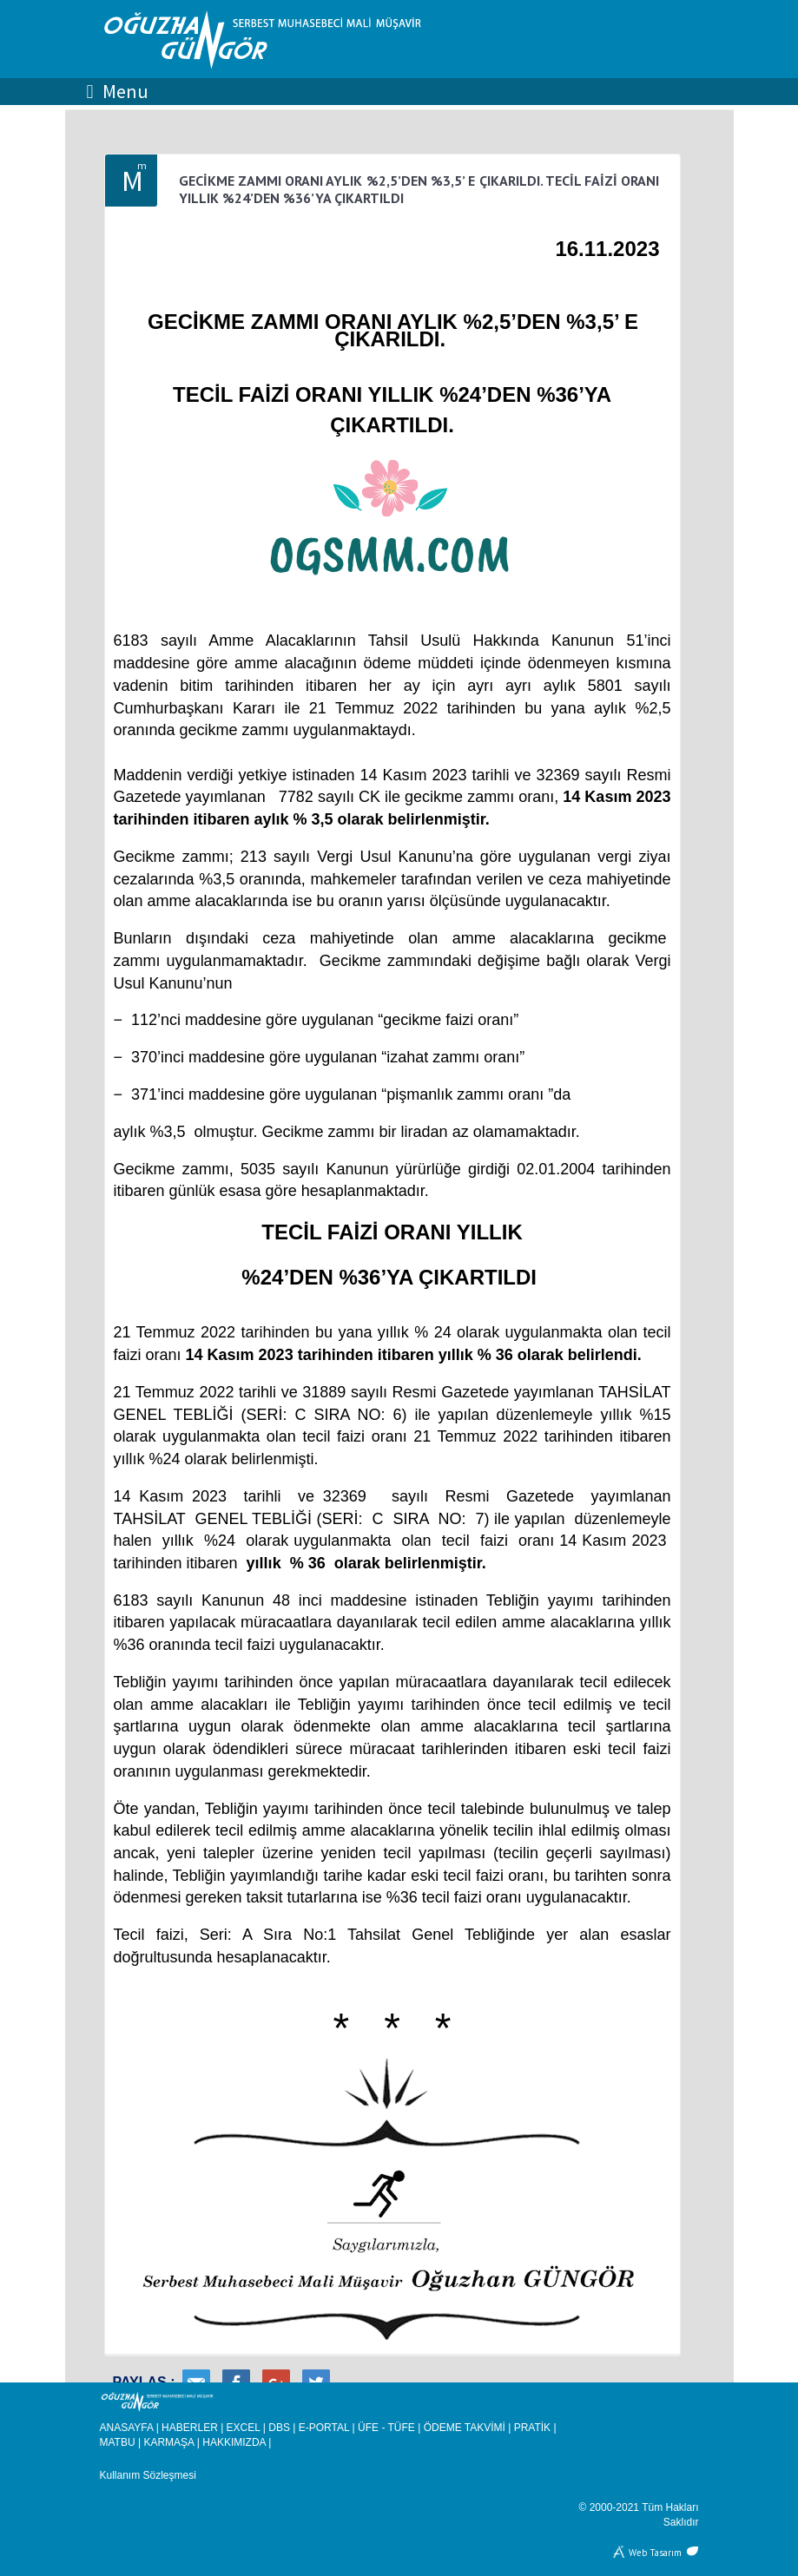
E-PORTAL (324, 2428)
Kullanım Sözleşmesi (148, 2475)
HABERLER (190, 2428)
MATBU (117, 2442)
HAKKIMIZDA (234, 2442)
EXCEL (244, 2428)
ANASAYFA (127, 2428)
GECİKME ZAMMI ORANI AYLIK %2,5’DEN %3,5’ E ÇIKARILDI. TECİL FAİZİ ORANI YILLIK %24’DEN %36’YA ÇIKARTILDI (419, 189)
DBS (279, 2428)
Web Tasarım (655, 2551)
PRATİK (532, 2428)
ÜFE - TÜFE (386, 2428)
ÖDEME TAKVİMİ (464, 2428)
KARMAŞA (168, 2442)
